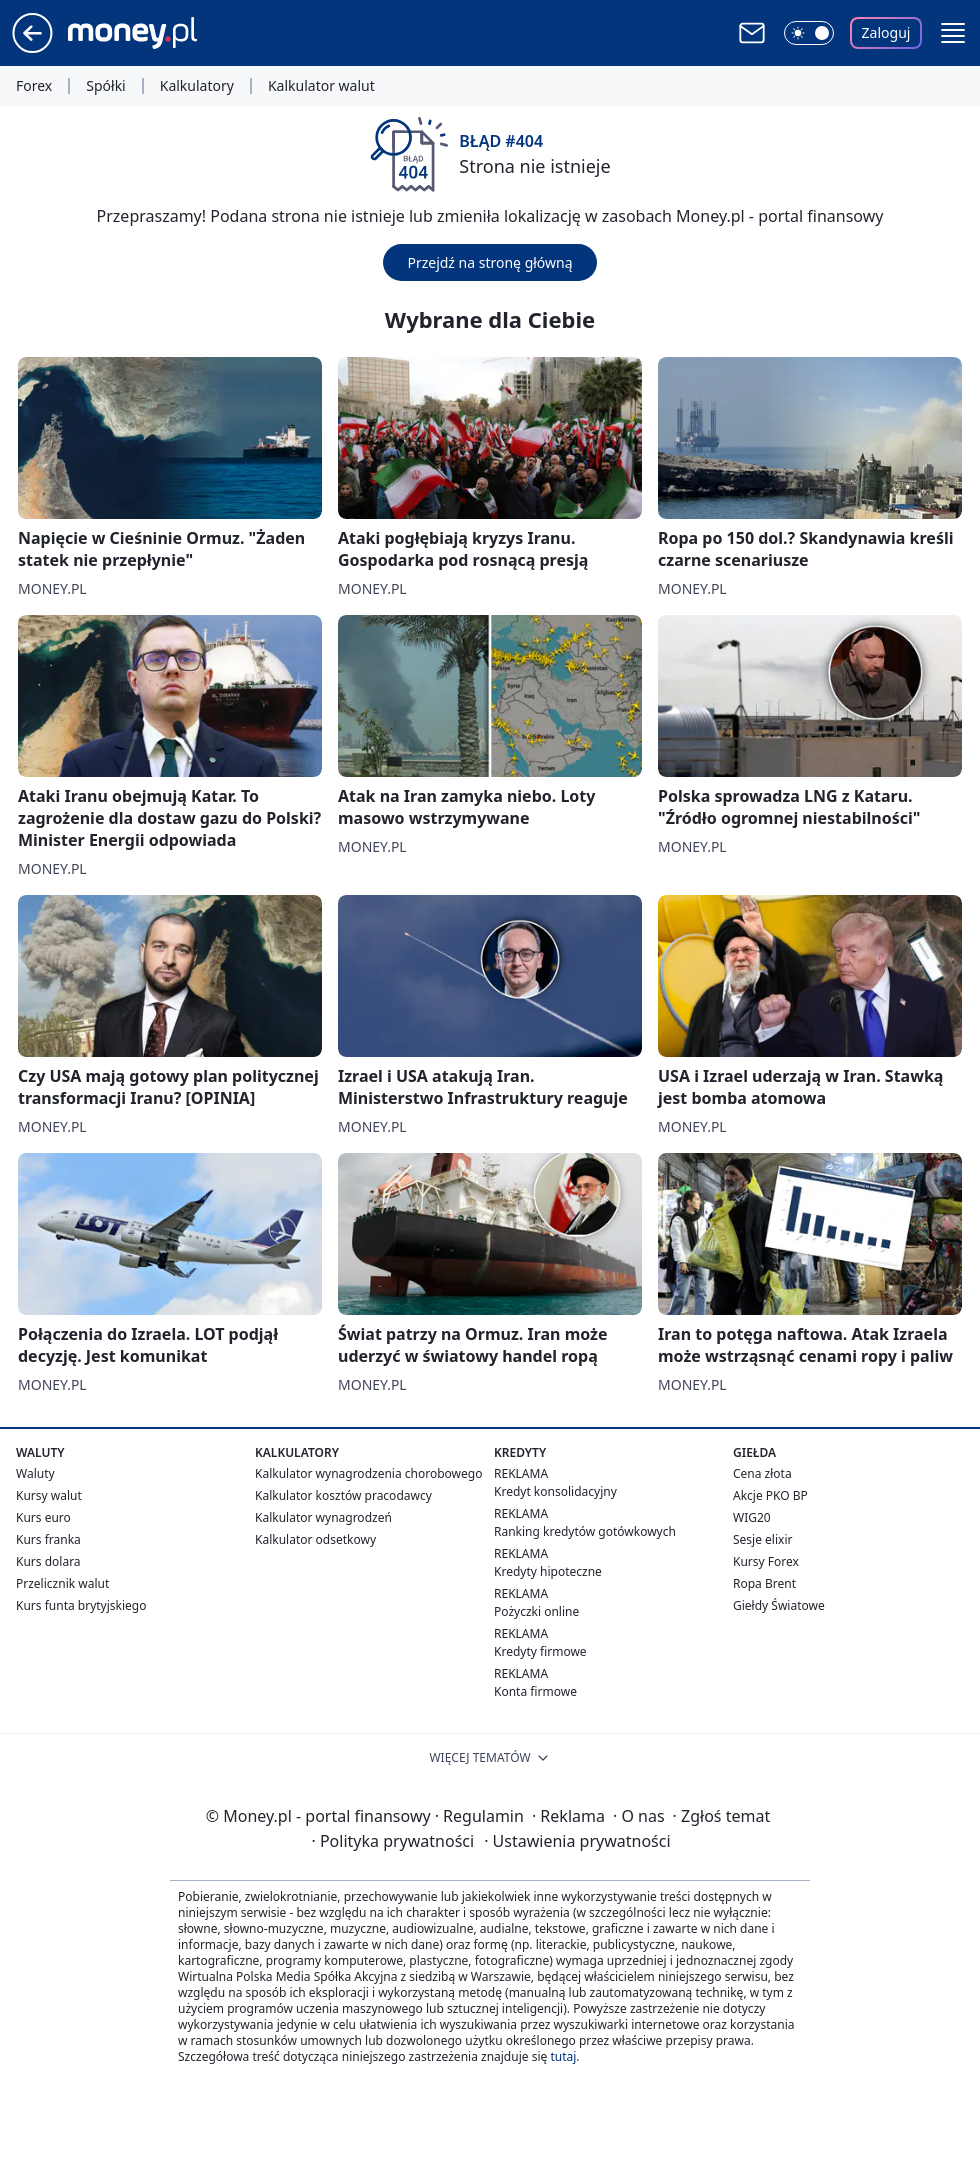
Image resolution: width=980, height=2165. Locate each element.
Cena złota (762, 1473)
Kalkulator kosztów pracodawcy (343, 1495)
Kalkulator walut (321, 86)
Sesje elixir (762, 1539)
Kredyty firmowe (540, 1651)
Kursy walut (49, 1495)
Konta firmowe (535, 1691)
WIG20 (752, 1517)
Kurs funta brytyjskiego (81, 1605)
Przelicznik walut (62, 1583)
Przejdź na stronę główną (489, 262)
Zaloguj (886, 32)
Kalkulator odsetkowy (315, 1539)
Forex (34, 86)
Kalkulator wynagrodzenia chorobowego (368, 1473)
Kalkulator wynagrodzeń (323, 1517)
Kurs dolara (48, 1561)
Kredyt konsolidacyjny (555, 1491)
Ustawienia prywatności (577, 1841)
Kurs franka (48, 1539)
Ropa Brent (764, 1583)
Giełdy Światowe (779, 1605)
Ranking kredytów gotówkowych (585, 1531)
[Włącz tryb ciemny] (809, 33)
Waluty (35, 1473)
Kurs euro (43, 1517)
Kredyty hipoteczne (548, 1571)
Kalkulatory (197, 86)
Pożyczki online (536, 1611)
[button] (953, 33)
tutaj (563, 2056)
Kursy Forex (766, 1561)
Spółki (105, 86)
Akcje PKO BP (770, 1495)
